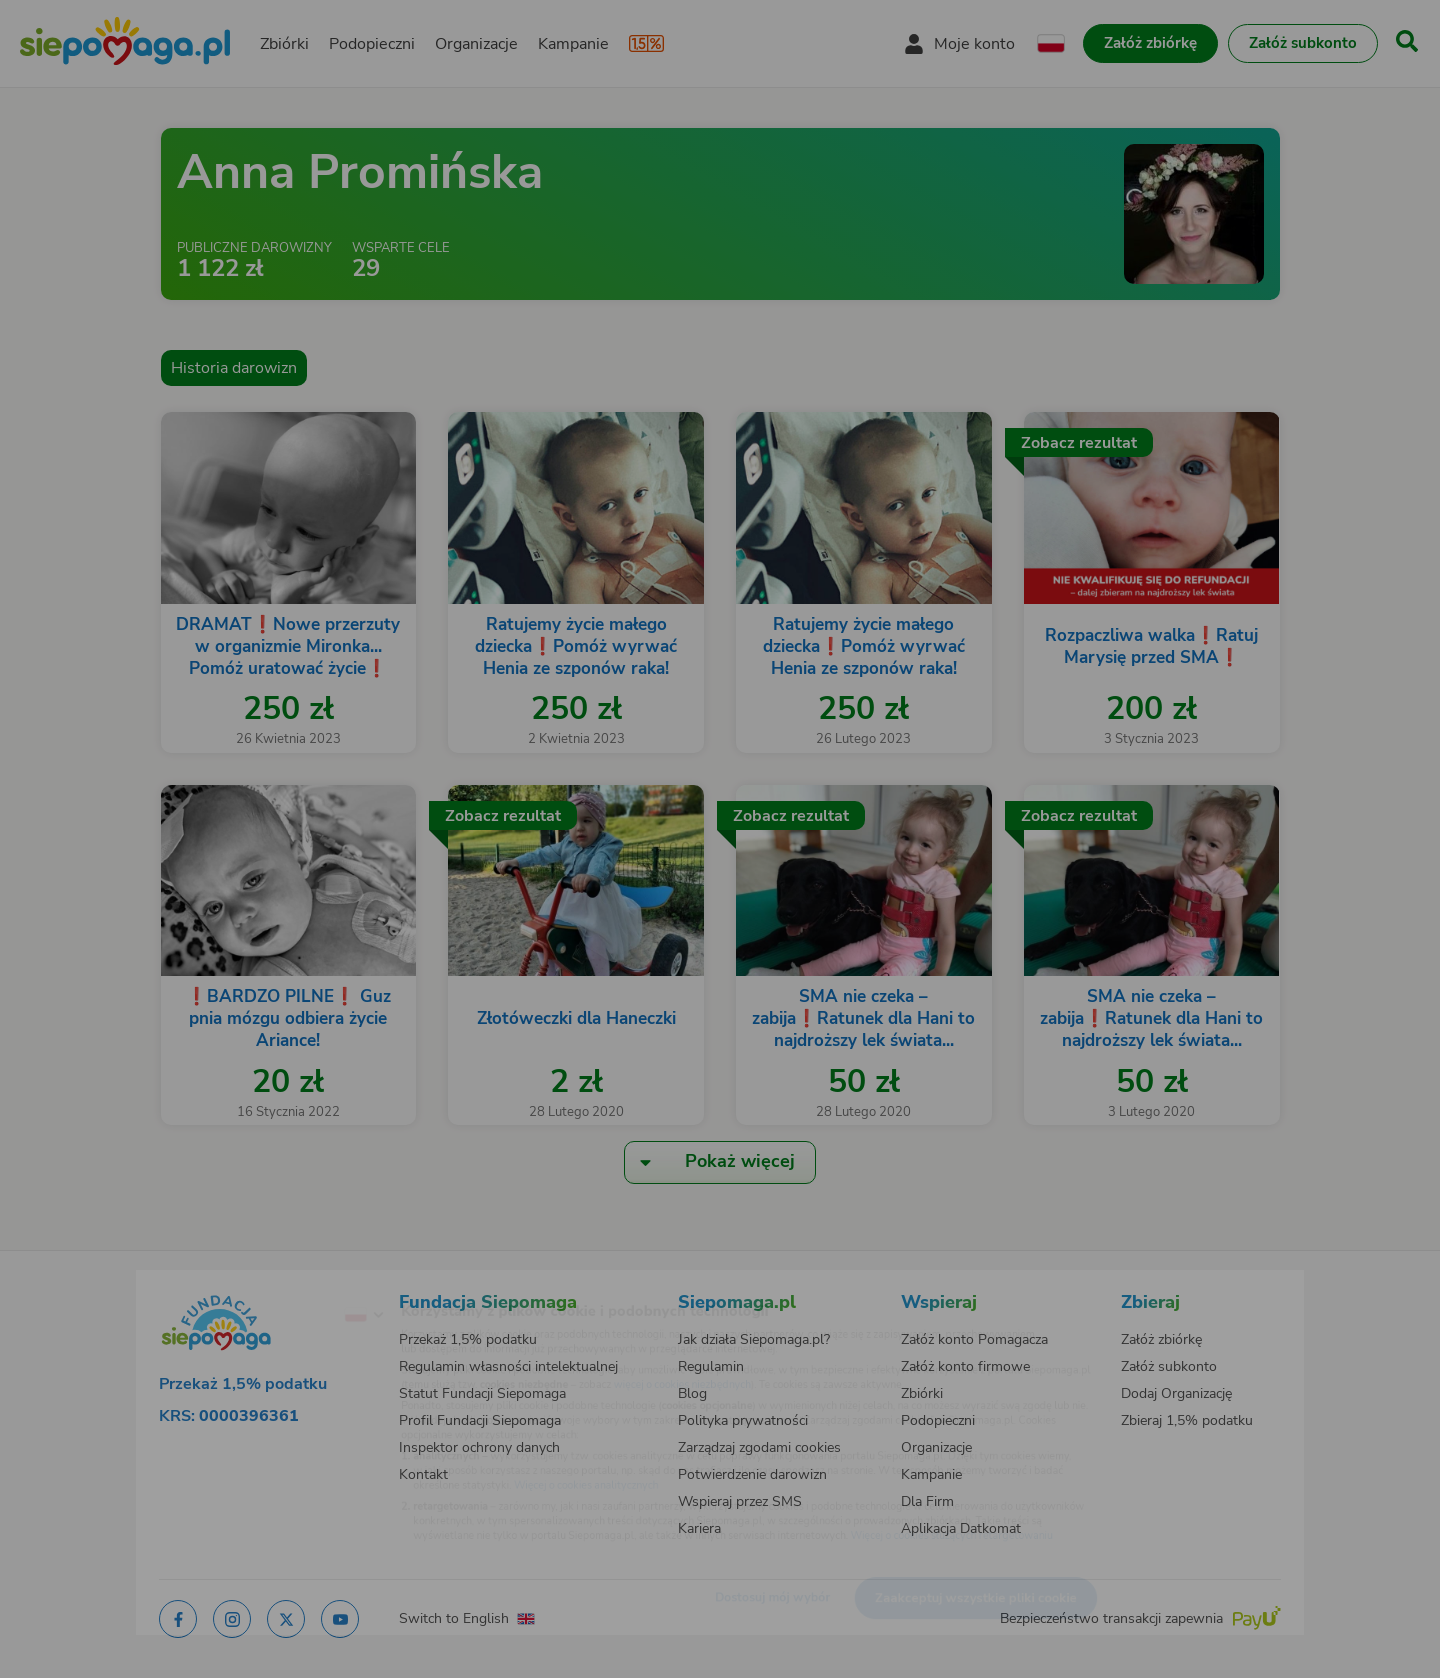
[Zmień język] (281, 1283)
